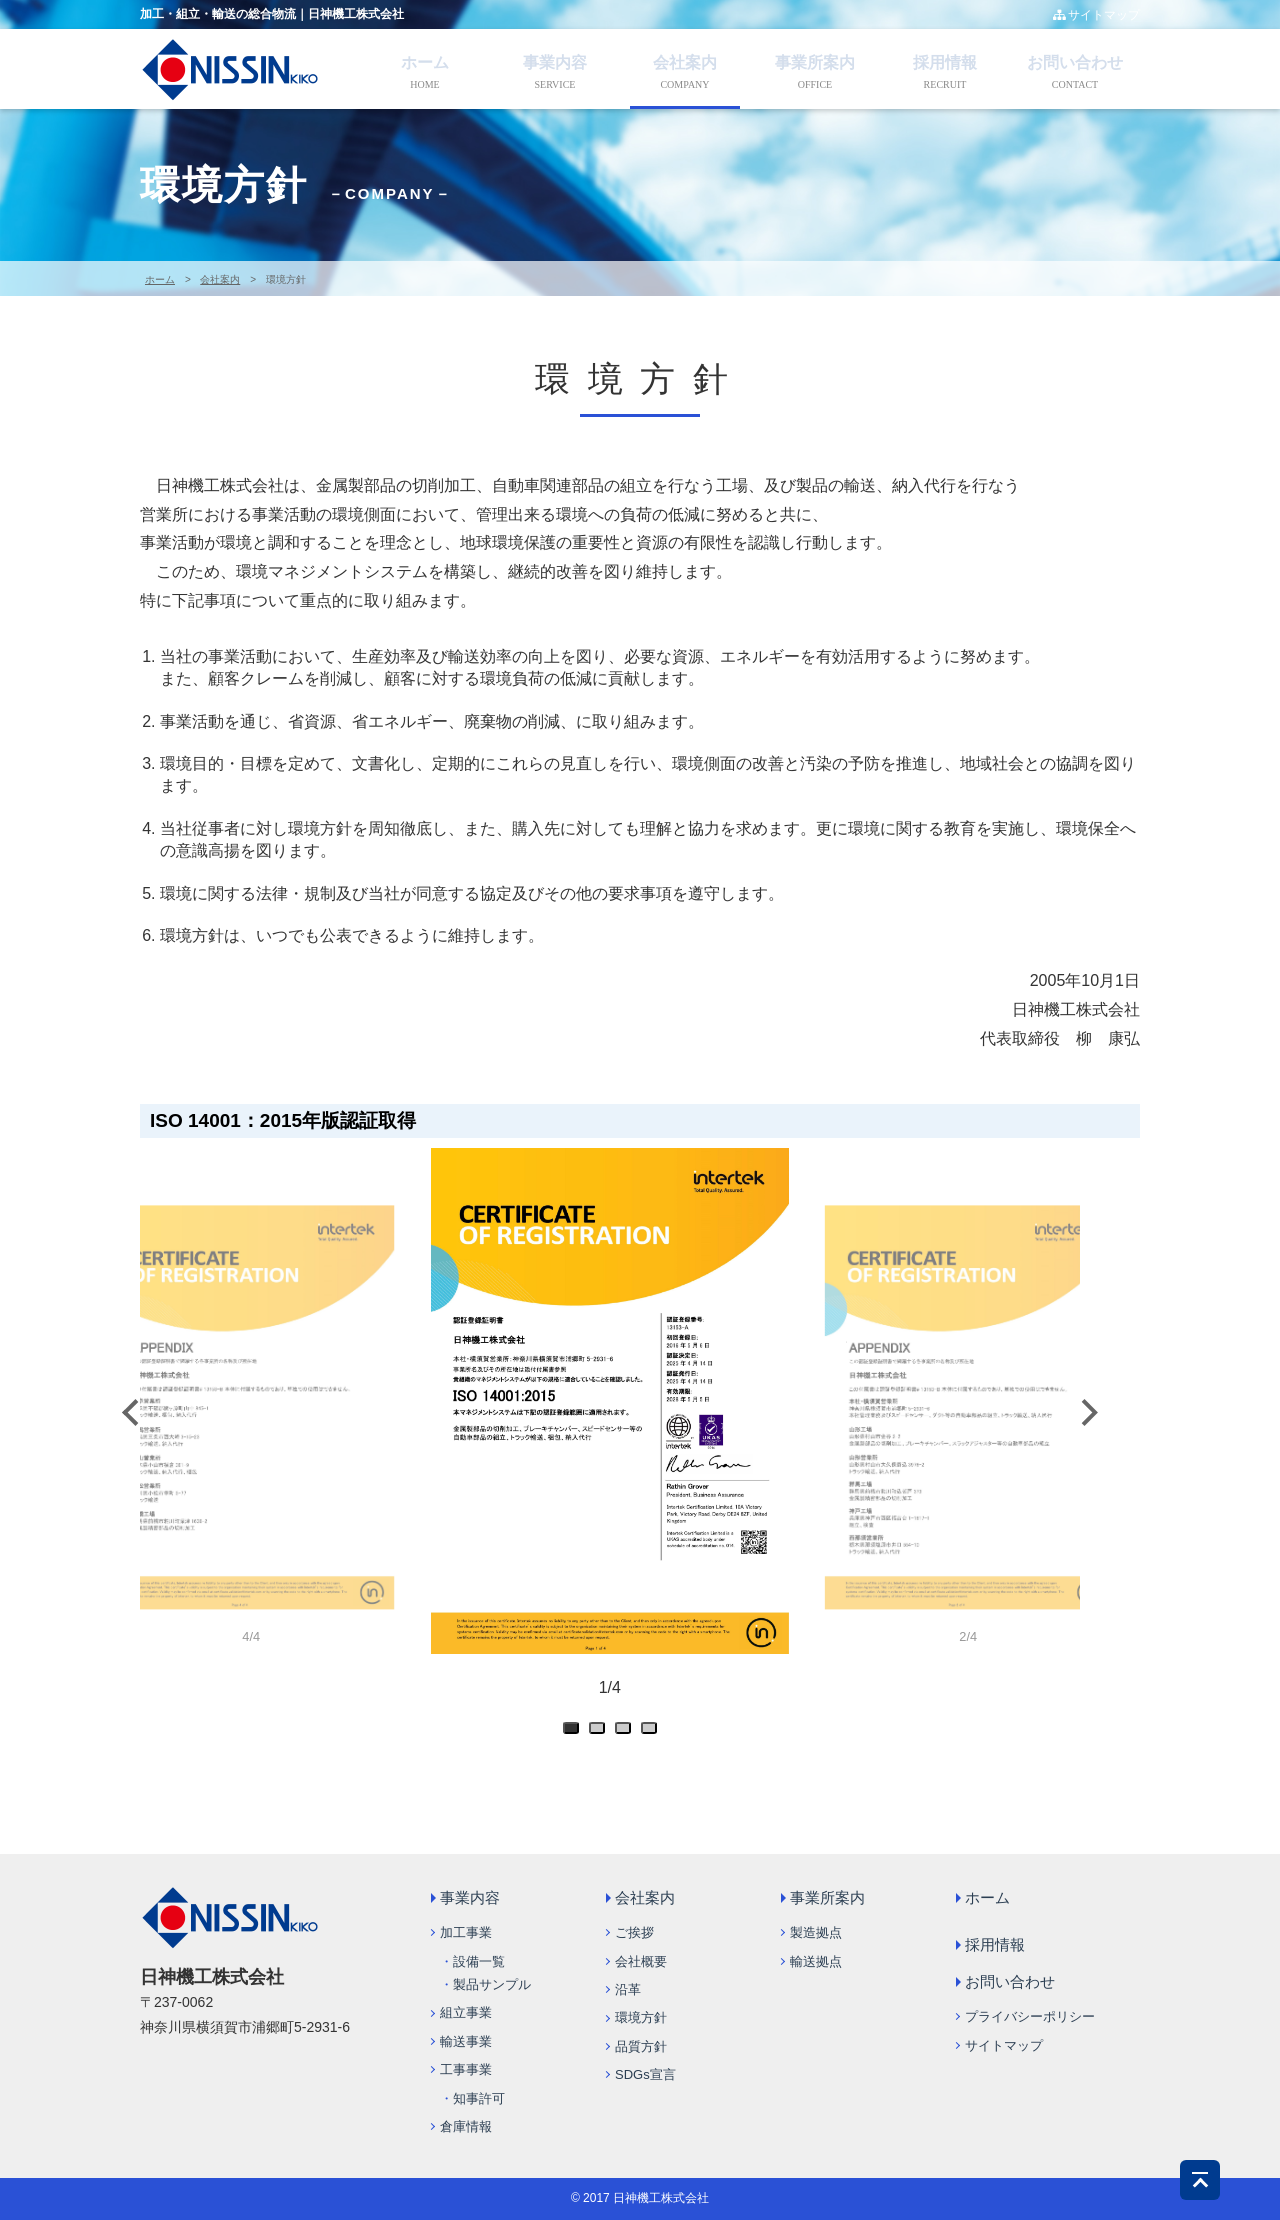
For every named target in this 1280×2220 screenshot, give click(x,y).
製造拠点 (816, 1932)
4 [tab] (653, 1732)
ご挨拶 (634, 1932)
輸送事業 (466, 2041)
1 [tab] (575, 1732)
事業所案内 (815, 62)
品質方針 (641, 2046)
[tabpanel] (610, 1435)
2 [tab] (601, 1732)
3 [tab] (627, 1732)
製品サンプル (492, 1984)
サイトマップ (1096, 15)
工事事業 (466, 2069)
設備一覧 (479, 1961)
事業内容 (555, 62)
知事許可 (479, 2098)
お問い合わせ (1075, 62)
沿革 (628, 1989)
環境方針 (641, 2017)
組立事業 (466, 2012)
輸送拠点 (816, 1961)
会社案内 (685, 62)
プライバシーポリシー (1030, 2016)
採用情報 (945, 62)
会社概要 (641, 1961)
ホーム (425, 62)
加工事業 (466, 1932)
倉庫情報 (466, 2126)
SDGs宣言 (645, 2074)
